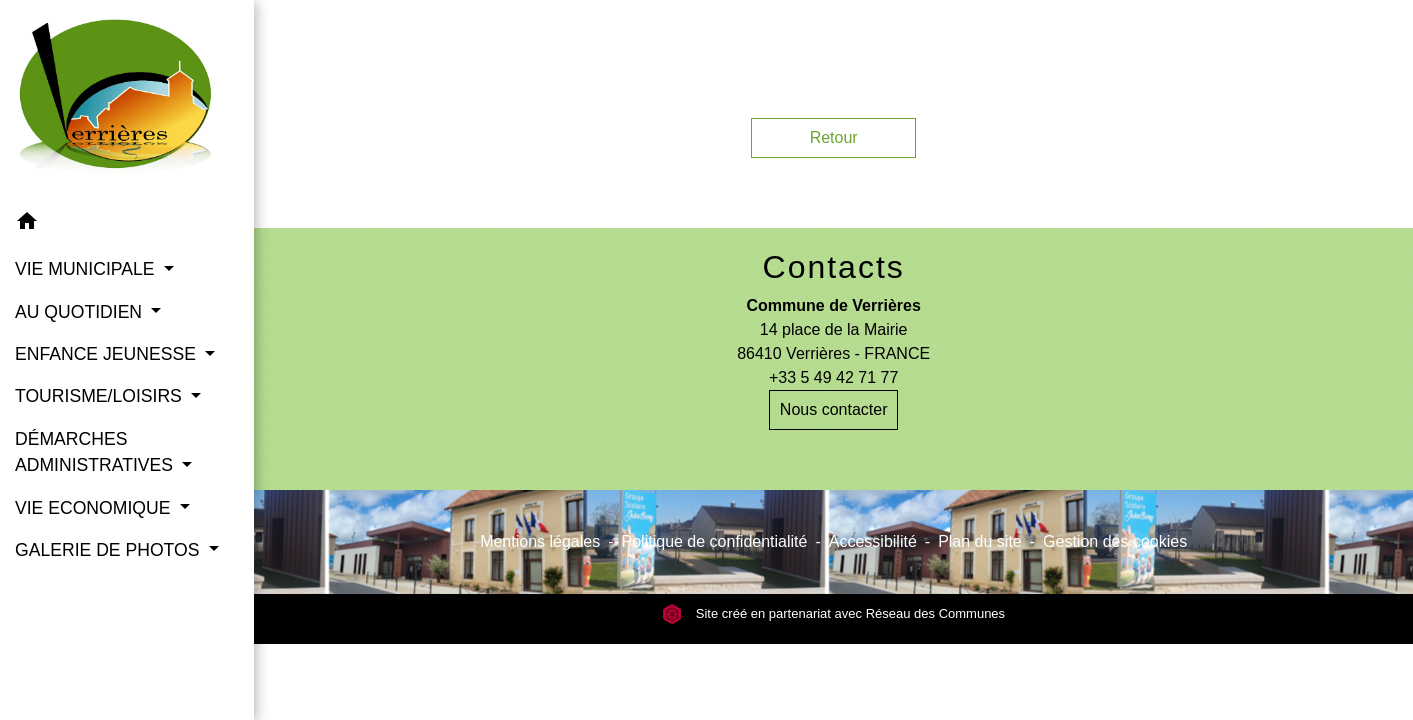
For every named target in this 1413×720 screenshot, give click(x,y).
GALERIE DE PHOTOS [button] (109, 550)
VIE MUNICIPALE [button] (87, 269)
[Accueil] (127, 100)
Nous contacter (834, 409)
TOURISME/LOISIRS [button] (101, 396)
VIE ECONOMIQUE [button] (95, 508)
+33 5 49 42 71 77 (833, 377)
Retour (834, 137)
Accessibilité (873, 541)
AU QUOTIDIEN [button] (81, 312)
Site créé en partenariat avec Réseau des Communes (833, 613)
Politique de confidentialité (715, 541)
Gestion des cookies (1115, 541)
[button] (127, 224)
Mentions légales (540, 541)
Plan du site (980, 541)
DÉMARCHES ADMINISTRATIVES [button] (96, 452)
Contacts (834, 267)
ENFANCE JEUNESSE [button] (108, 354)
